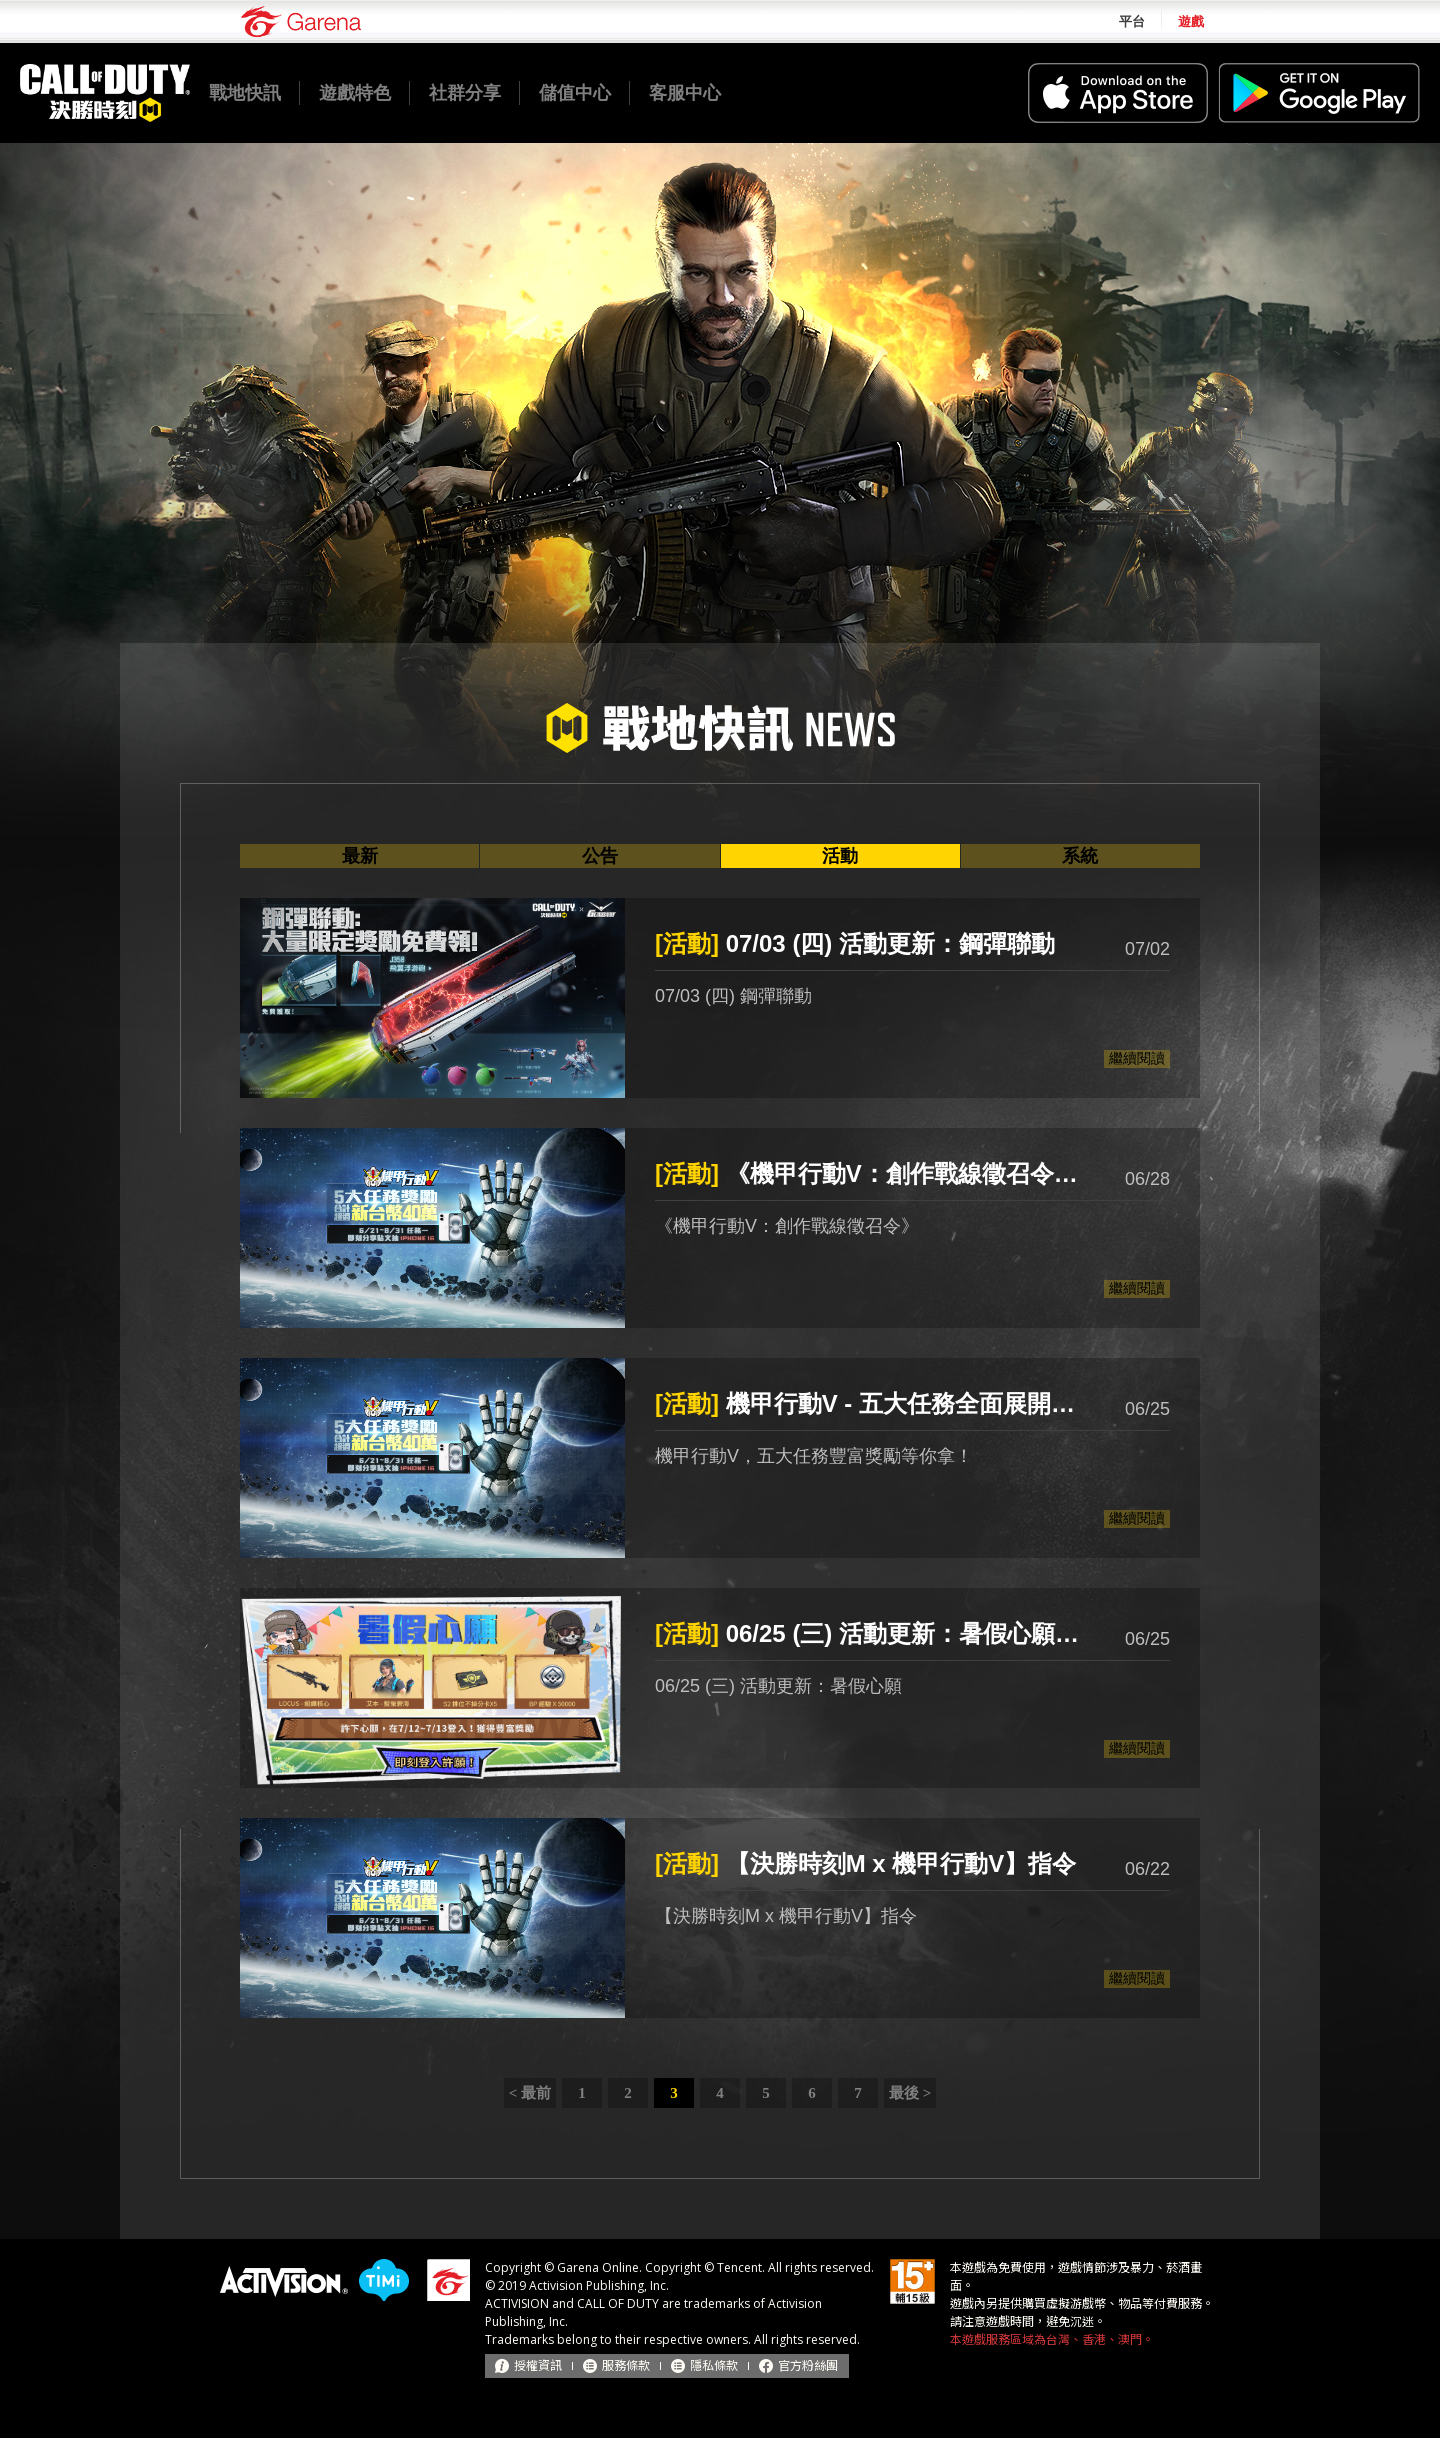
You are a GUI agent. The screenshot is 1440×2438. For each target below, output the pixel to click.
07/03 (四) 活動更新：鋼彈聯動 (855, 943)
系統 (1080, 856)
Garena (301, 21)
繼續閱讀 (1137, 1058)
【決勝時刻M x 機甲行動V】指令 (865, 1863)
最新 (360, 856)
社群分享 (465, 93)
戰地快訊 (245, 93)
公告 (600, 856)
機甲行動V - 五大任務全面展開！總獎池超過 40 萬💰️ (870, 1403)
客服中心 (685, 93)
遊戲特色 (355, 93)
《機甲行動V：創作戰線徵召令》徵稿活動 (870, 1173)
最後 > (910, 2093)
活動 (840, 856)
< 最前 (530, 2093)
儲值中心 (575, 93)
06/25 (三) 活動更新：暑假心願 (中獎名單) (870, 1633)
